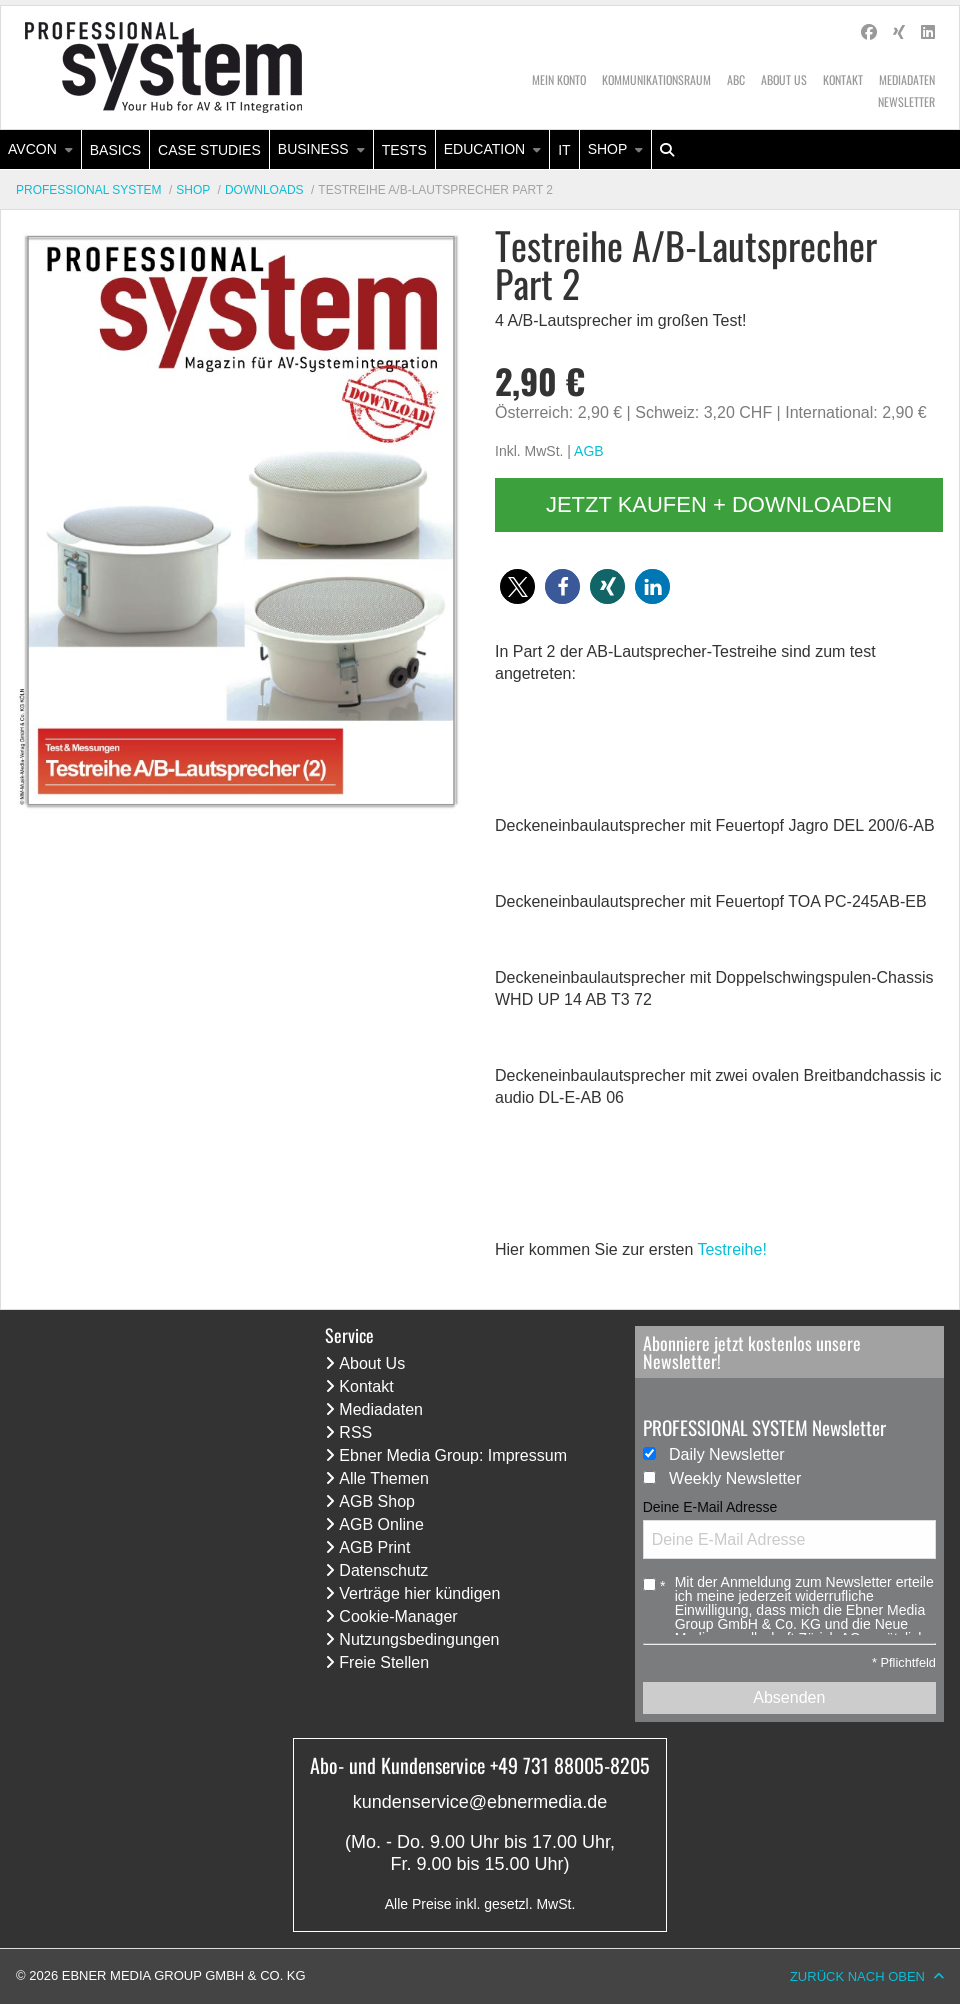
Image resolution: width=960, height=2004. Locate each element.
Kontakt (843, 79)
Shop (608, 149)
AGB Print (374, 1547)
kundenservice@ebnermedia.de (480, 1802)
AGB (589, 451)
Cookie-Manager (398, 1616)
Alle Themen (384, 1478)
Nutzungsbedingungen (419, 1639)
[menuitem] (41, 149)
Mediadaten (907, 79)
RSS (355, 1432)
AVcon (32, 149)
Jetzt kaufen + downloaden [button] (719, 504)
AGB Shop (377, 1501)
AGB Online (381, 1524)
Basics (115, 150)
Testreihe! (731, 1249)
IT (564, 150)
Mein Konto (559, 79)
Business (313, 149)
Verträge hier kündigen (419, 1593)
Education (484, 149)
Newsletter (906, 101)
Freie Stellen (384, 1662)
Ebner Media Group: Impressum (453, 1455)
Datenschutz (383, 1570)
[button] (517, 586)
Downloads (264, 190)
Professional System (89, 190)
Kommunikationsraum (656, 79)
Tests (404, 150)
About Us (784, 79)
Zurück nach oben (857, 1976)
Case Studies (209, 150)
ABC (736, 79)
